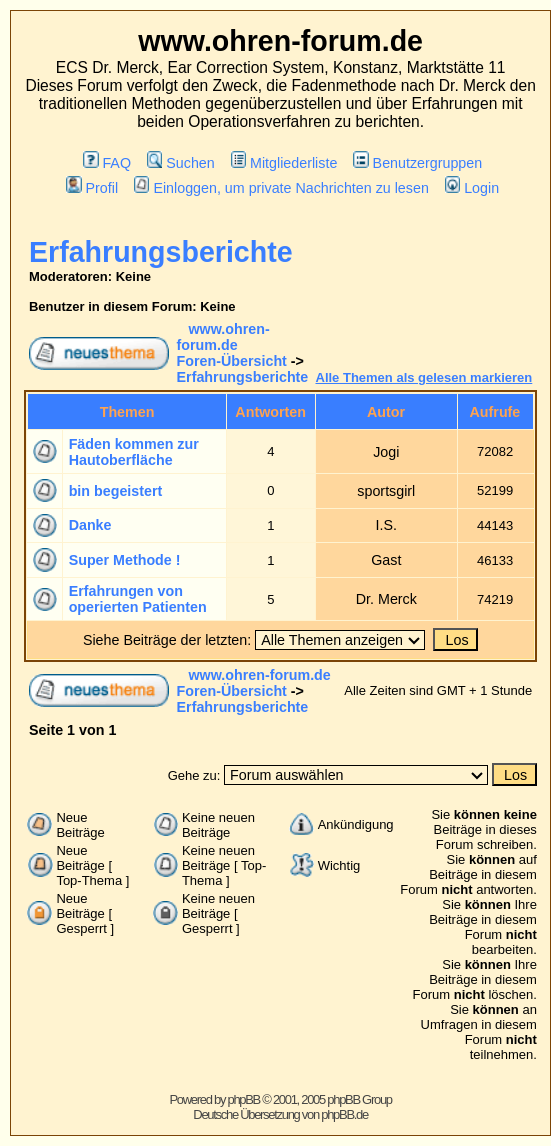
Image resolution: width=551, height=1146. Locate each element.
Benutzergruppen (417, 163)
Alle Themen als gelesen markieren (424, 377)
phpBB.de (344, 1114)
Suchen (181, 163)
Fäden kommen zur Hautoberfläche (134, 452)
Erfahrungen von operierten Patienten (138, 599)
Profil (92, 188)
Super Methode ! (125, 560)
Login (472, 188)
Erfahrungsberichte (161, 252)
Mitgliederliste (284, 163)
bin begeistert (116, 491)
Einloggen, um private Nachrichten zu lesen (281, 188)
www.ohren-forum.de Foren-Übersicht (232, 345)
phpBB (243, 1099)
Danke (90, 525)
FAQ (107, 163)
